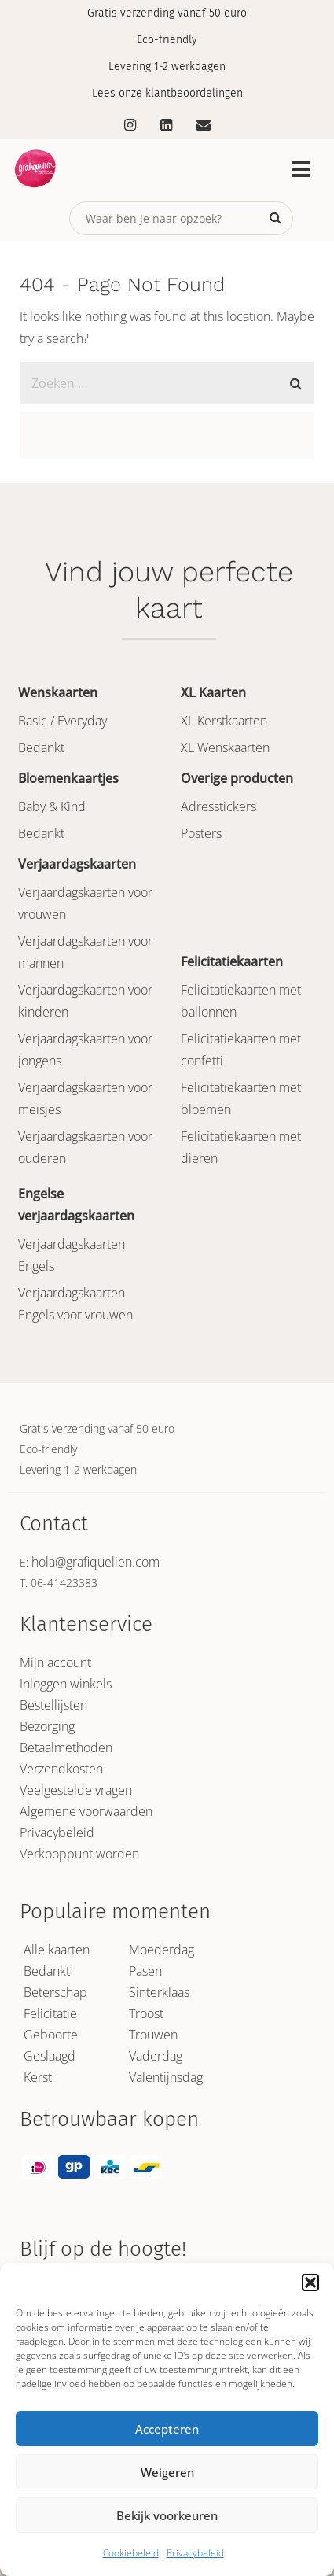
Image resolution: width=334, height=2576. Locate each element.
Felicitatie (50, 2013)
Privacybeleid (195, 2552)
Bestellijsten (53, 1705)
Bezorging (47, 1726)
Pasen (145, 1971)
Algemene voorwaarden (86, 1811)
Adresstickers (218, 806)
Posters (201, 833)
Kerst (38, 2077)
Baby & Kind (52, 806)
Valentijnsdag (166, 2077)
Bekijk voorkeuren (167, 2515)
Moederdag (161, 1949)
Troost (146, 2013)
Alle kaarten (57, 1949)
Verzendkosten (61, 1768)
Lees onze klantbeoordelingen (167, 93)
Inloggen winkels (66, 1683)
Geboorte (51, 2034)
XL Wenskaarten (225, 747)
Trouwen (153, 2034)
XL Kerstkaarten (224, 720)
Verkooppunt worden (79, 1853)
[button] (310, 2282)
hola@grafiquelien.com (95, 1561)
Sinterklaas (159, 1992)
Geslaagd (49, 2056)
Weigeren (167, 2472)
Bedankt (41, 747)
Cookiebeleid (131, 2552)
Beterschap (55, 1992)
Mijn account (55, 1662)
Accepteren (167, 2429)
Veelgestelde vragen (76, 1790)
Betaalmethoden (66, 1747)
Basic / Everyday (62, 720)
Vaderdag (155, 2056)
